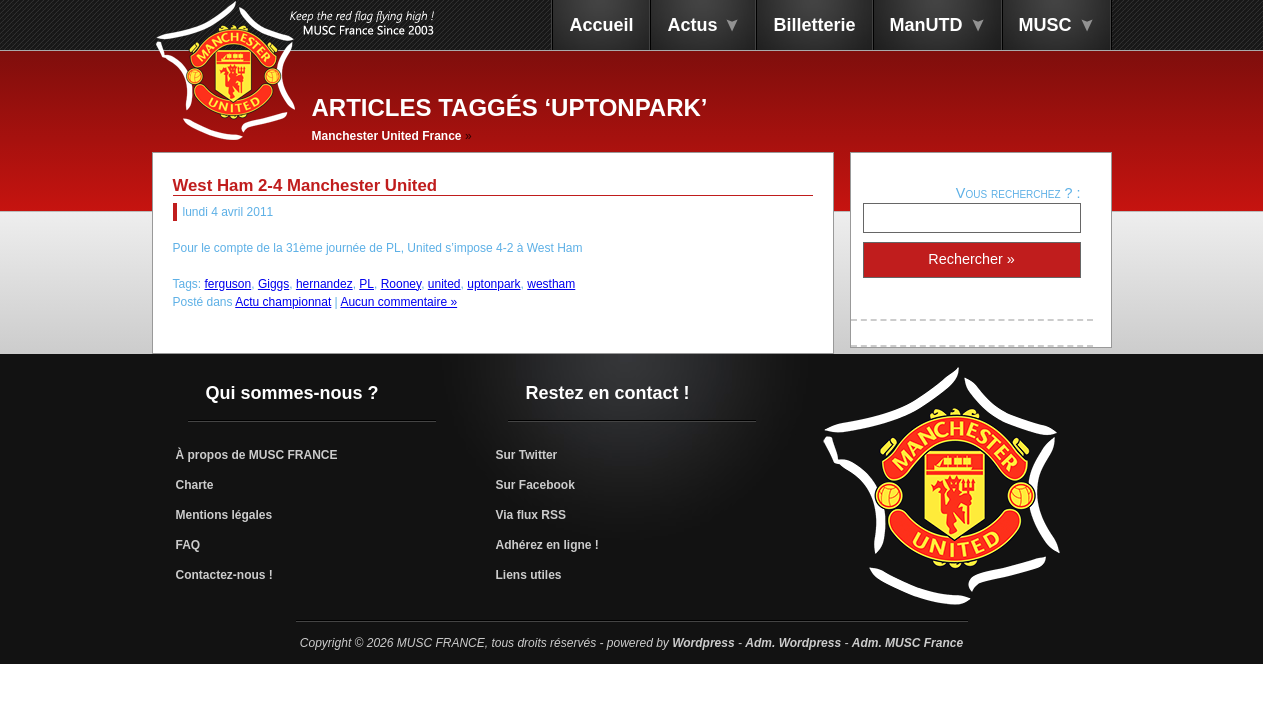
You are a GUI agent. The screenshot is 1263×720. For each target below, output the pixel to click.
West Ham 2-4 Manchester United (305, 185)
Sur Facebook (535, 485)
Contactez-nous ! (224, 575)
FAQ (188, 545)
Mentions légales (224, 515)
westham (551, 284)
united (444, 284)
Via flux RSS (531, 515)
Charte (195, 485)
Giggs (273, 284)
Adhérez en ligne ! (547, 545)
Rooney (401, 284)
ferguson (228, 284)
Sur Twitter (527, 455)
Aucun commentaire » (398, 302)
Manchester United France (387, 136)
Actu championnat (283, 302)
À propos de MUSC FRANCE (257, 455)
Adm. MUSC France (907, 643)
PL (366, 284)
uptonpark (493, 284)
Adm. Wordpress (793, 643)
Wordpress (703, 643)
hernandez (324, 284)
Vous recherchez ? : (1018, 193)
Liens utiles (529, 575)
